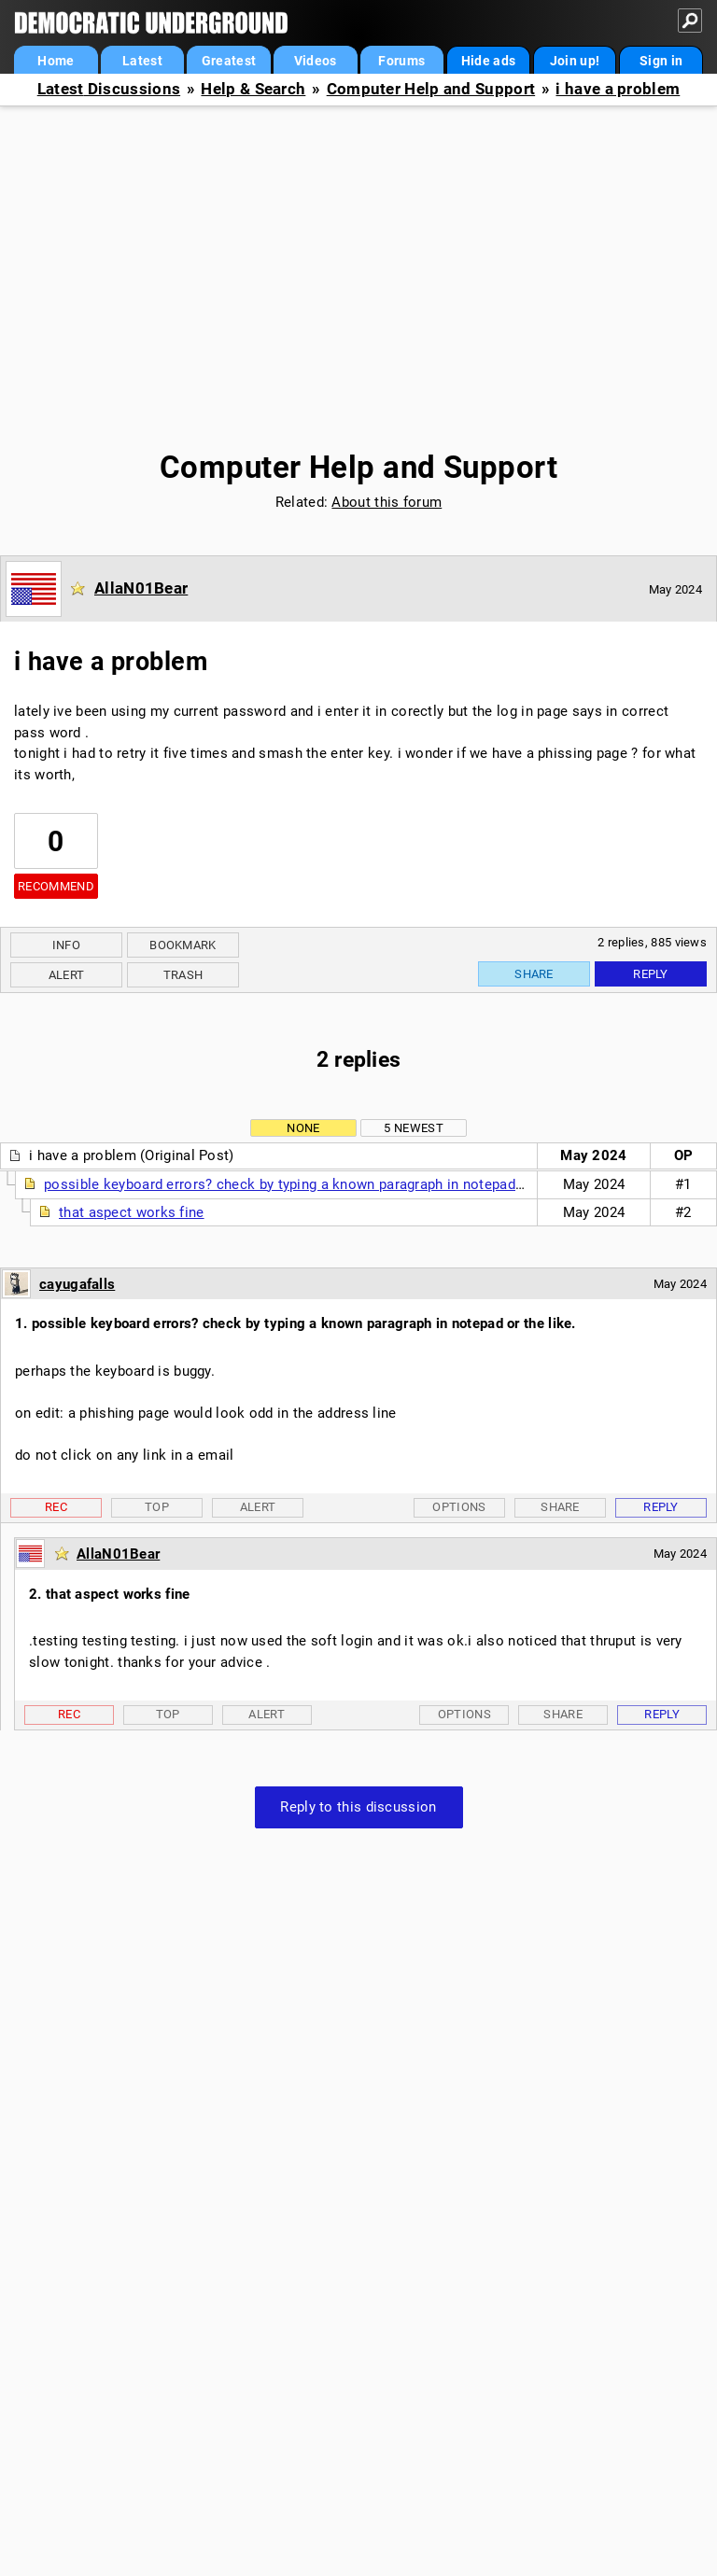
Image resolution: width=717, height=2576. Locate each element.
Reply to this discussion (358, 1807)
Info (66, 945)
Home (55, 60)
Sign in (661, 60)
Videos (315, 60)
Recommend (56, 886)
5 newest (413, 1128)
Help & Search (253, 89)
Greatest (229, 60)
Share (534, 974)
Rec (56, 1507)
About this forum (386, 502)
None (303, 1128)
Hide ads (488, 60)
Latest (142, 60)
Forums (401, 60)
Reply (650, 974)
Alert (67, 975)
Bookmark (182, 945)
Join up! (574, 60)
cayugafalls (77, 1284)
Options (458, 1507)
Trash (183, 975)
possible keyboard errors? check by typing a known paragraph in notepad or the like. (316, 1184)
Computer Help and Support (431, 89)
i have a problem (617, 89)
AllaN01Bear (141, 588)
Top (157, 1507)
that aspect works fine (131, 1212)
